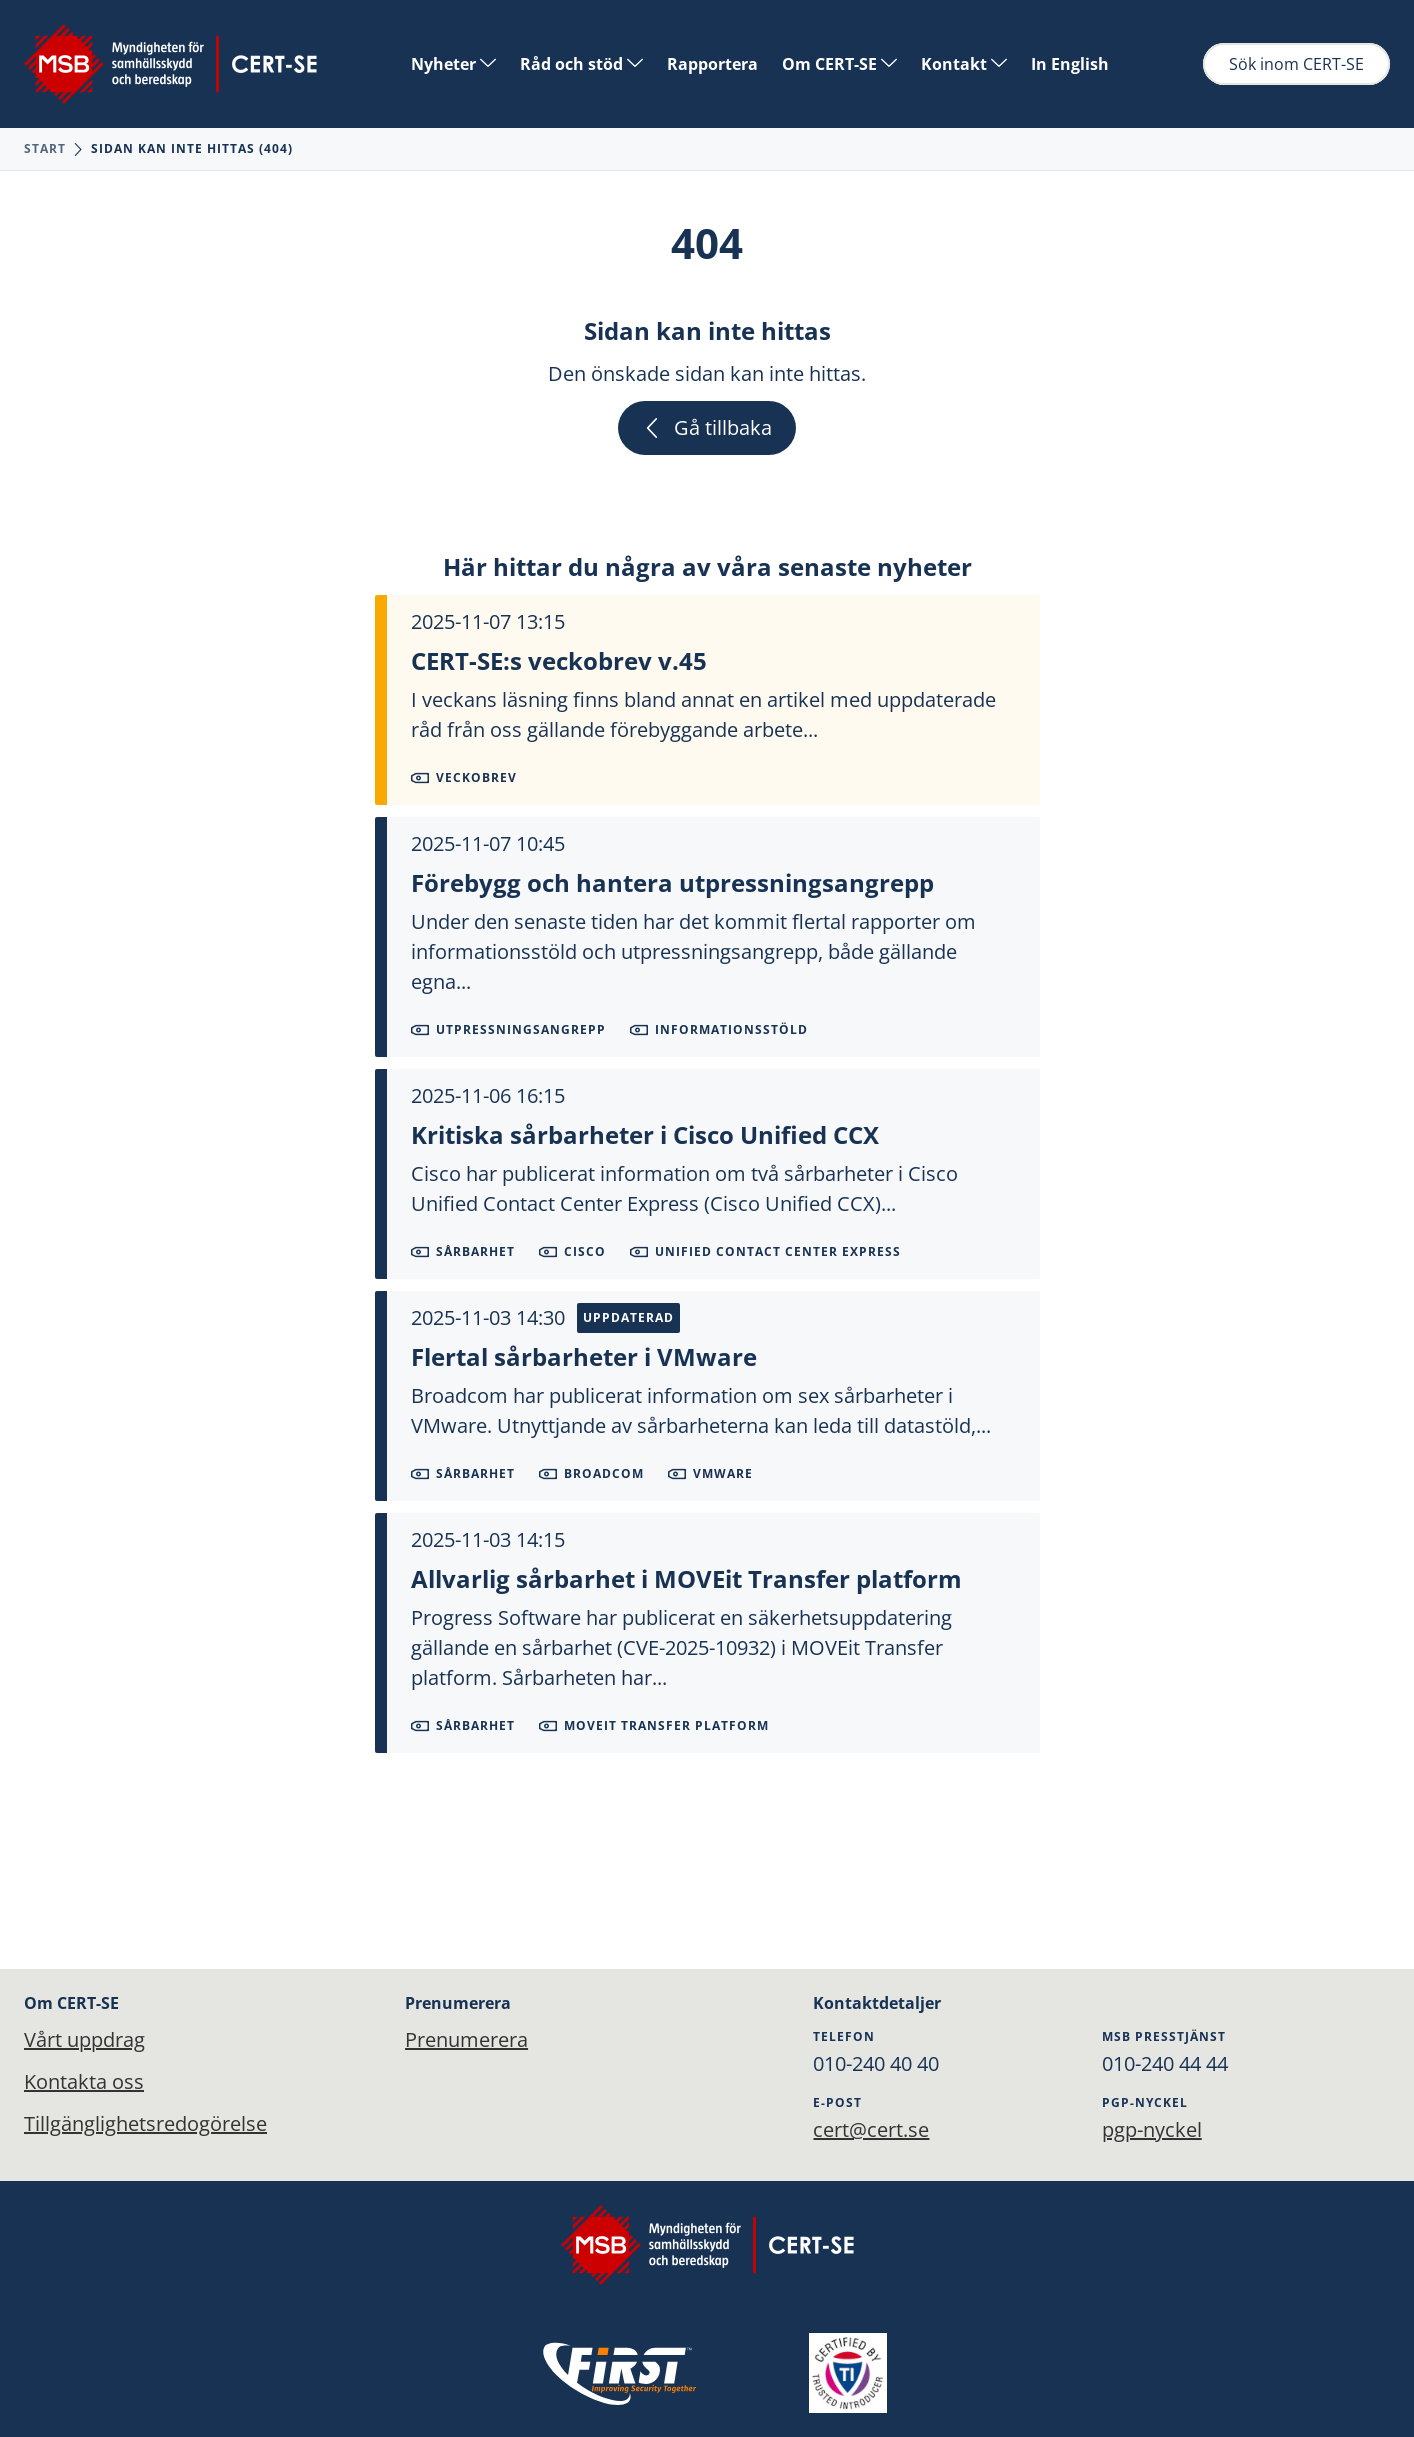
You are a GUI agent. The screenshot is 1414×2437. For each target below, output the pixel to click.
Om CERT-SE (839, 64)
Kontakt (964, 64)
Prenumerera (466, 2039)
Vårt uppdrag (84, 2039)
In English (1070, 64)
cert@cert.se (871, 2129)
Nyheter (453, 64)
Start (45, 148)
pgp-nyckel (1152, 2129)
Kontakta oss (84, 2081)
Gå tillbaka (707, 427)
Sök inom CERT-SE (1296, 64)
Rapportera (712, 64)
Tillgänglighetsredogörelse (145, 2123)
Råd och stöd (581, 64)
